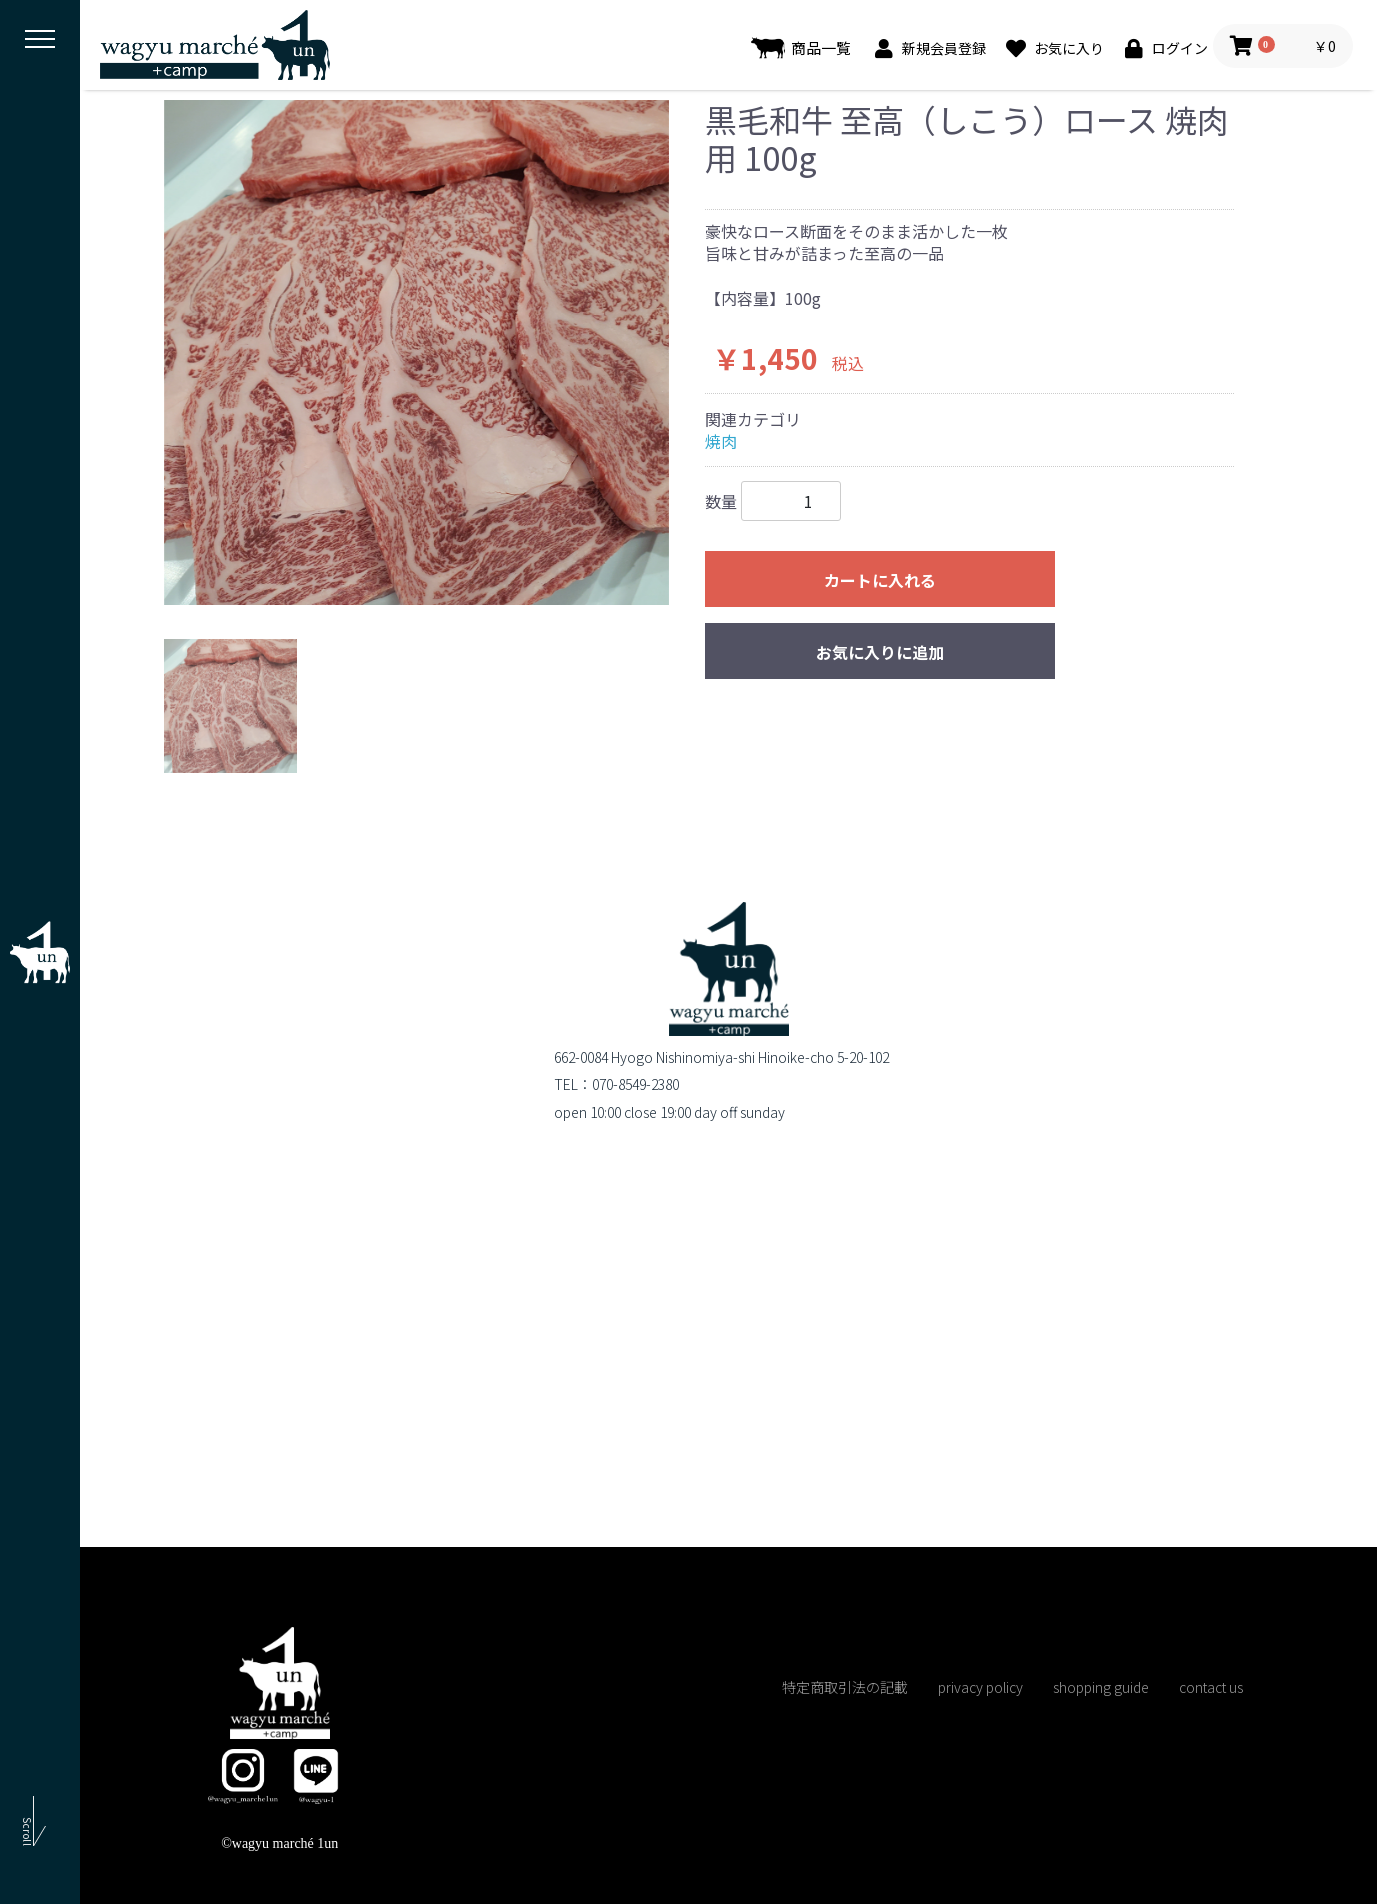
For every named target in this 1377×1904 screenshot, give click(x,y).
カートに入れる (880, 580)
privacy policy (980, 1687)
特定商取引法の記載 (845, 1687)
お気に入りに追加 (880, 652)
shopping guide (1101, 1687)
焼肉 (721, 441)
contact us (1211, 1687)
